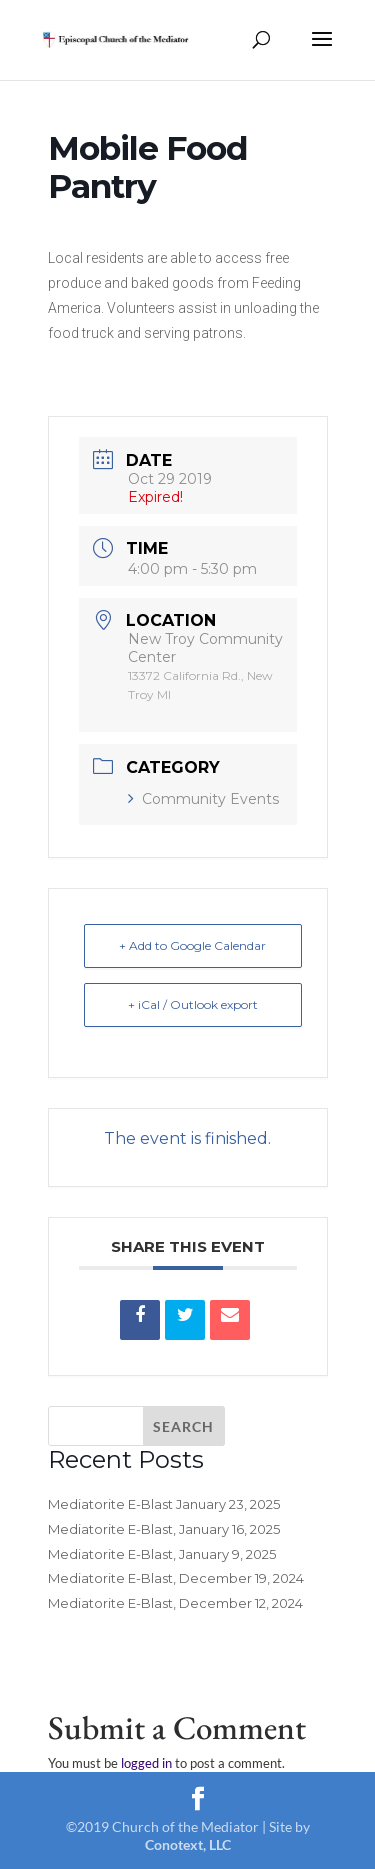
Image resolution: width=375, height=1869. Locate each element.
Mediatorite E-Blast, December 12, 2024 (175, 1603)
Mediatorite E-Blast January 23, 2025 (164, 1504)
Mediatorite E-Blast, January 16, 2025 (164, 1529)
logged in (146, 1763)
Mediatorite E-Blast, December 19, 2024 (176, 1578)
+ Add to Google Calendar (192, 945)
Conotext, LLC (188, 1844)
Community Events (203, 799)
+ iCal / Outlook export (193, 1004)
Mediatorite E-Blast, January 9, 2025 (162, 1554)
